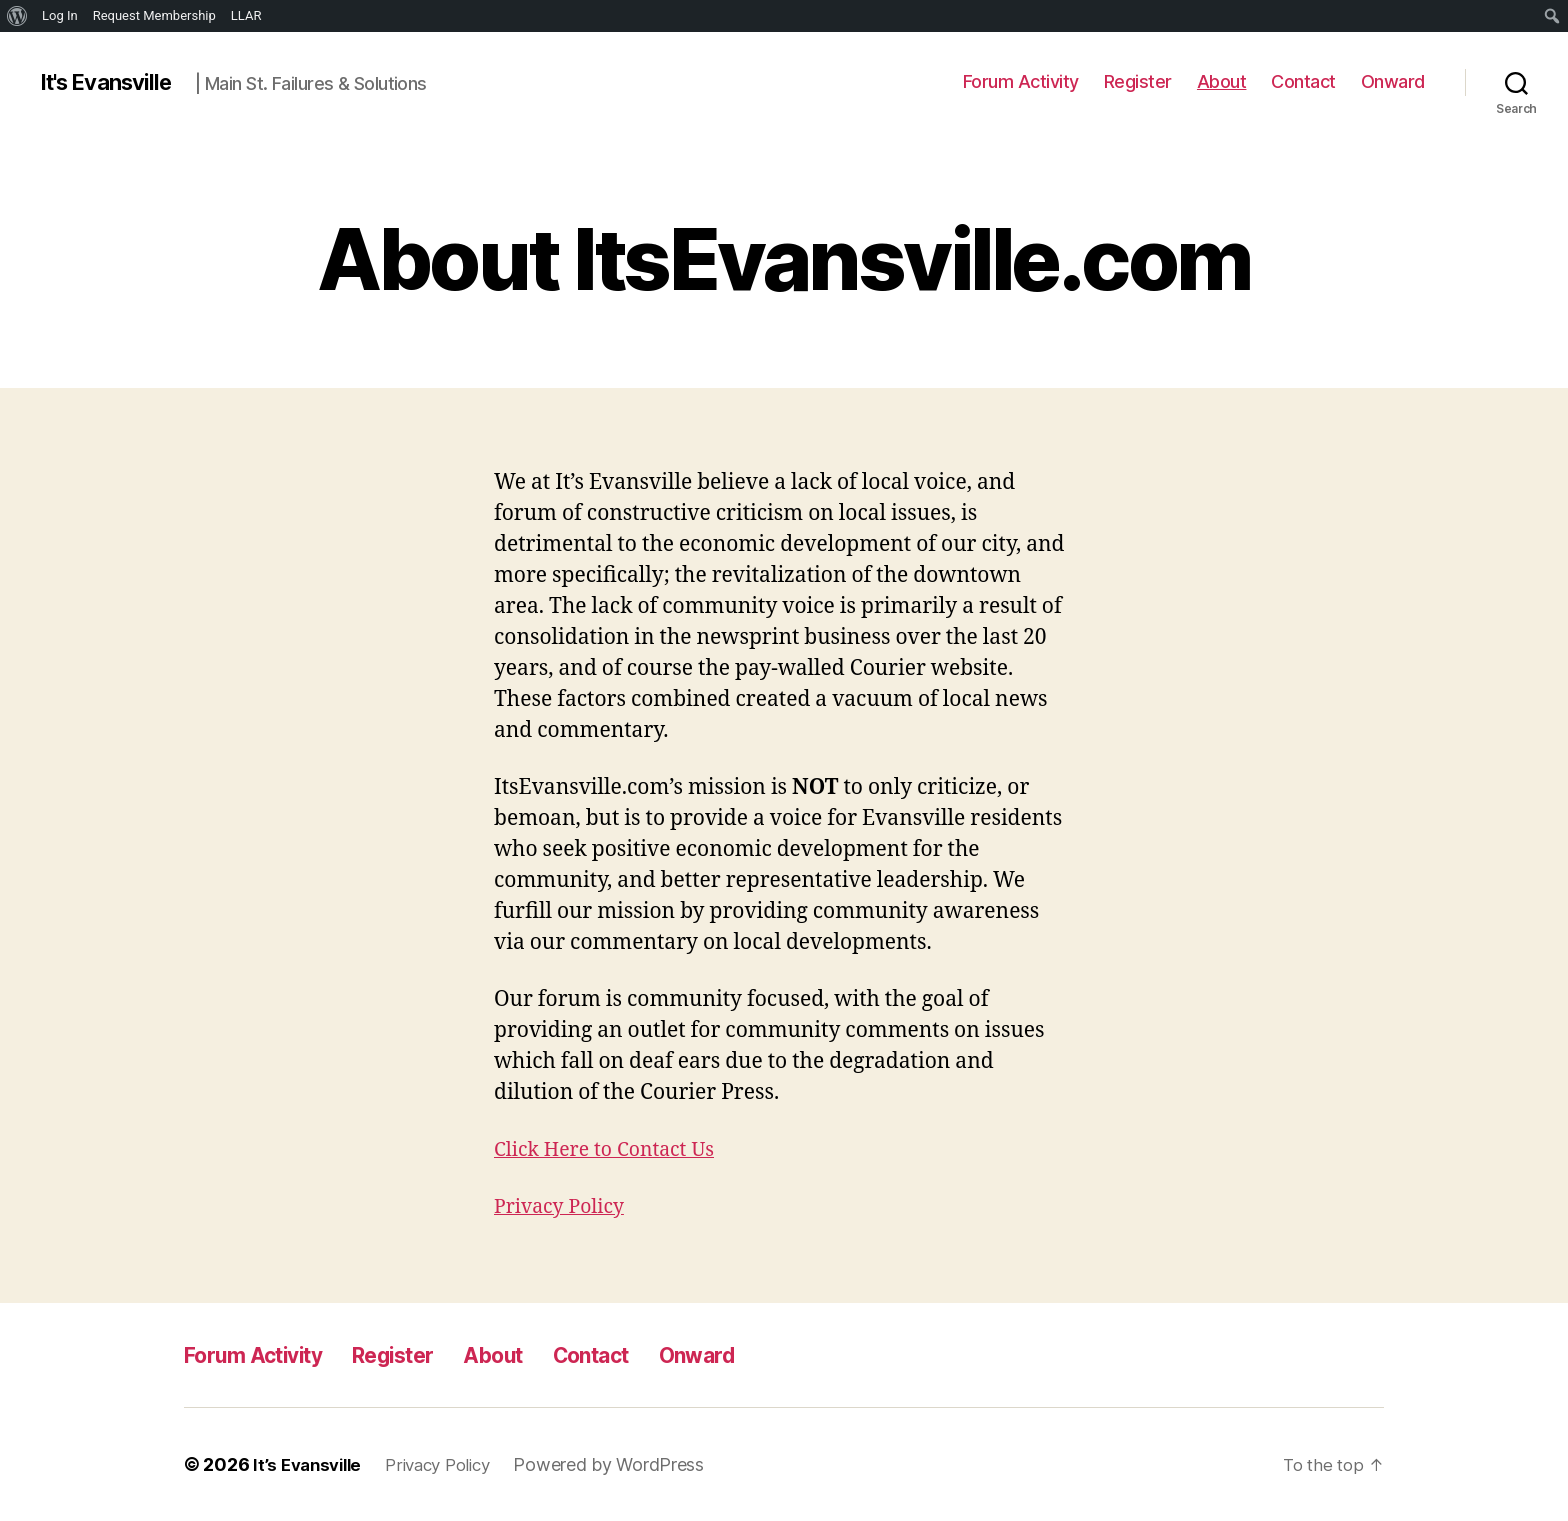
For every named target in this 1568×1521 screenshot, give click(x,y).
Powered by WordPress (626, 1464)
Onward (1393, 81)
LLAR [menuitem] (246, 15)
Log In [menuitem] (60, 15)
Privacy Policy (564, 1206)
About (1222, 81)
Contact (1303, 81)
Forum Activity (1021, 81)
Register (1138, 81)
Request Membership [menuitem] (154, 15)
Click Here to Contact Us (612, 1149)
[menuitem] (17, 16)
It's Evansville (112, 82)
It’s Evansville (311, 1464)
